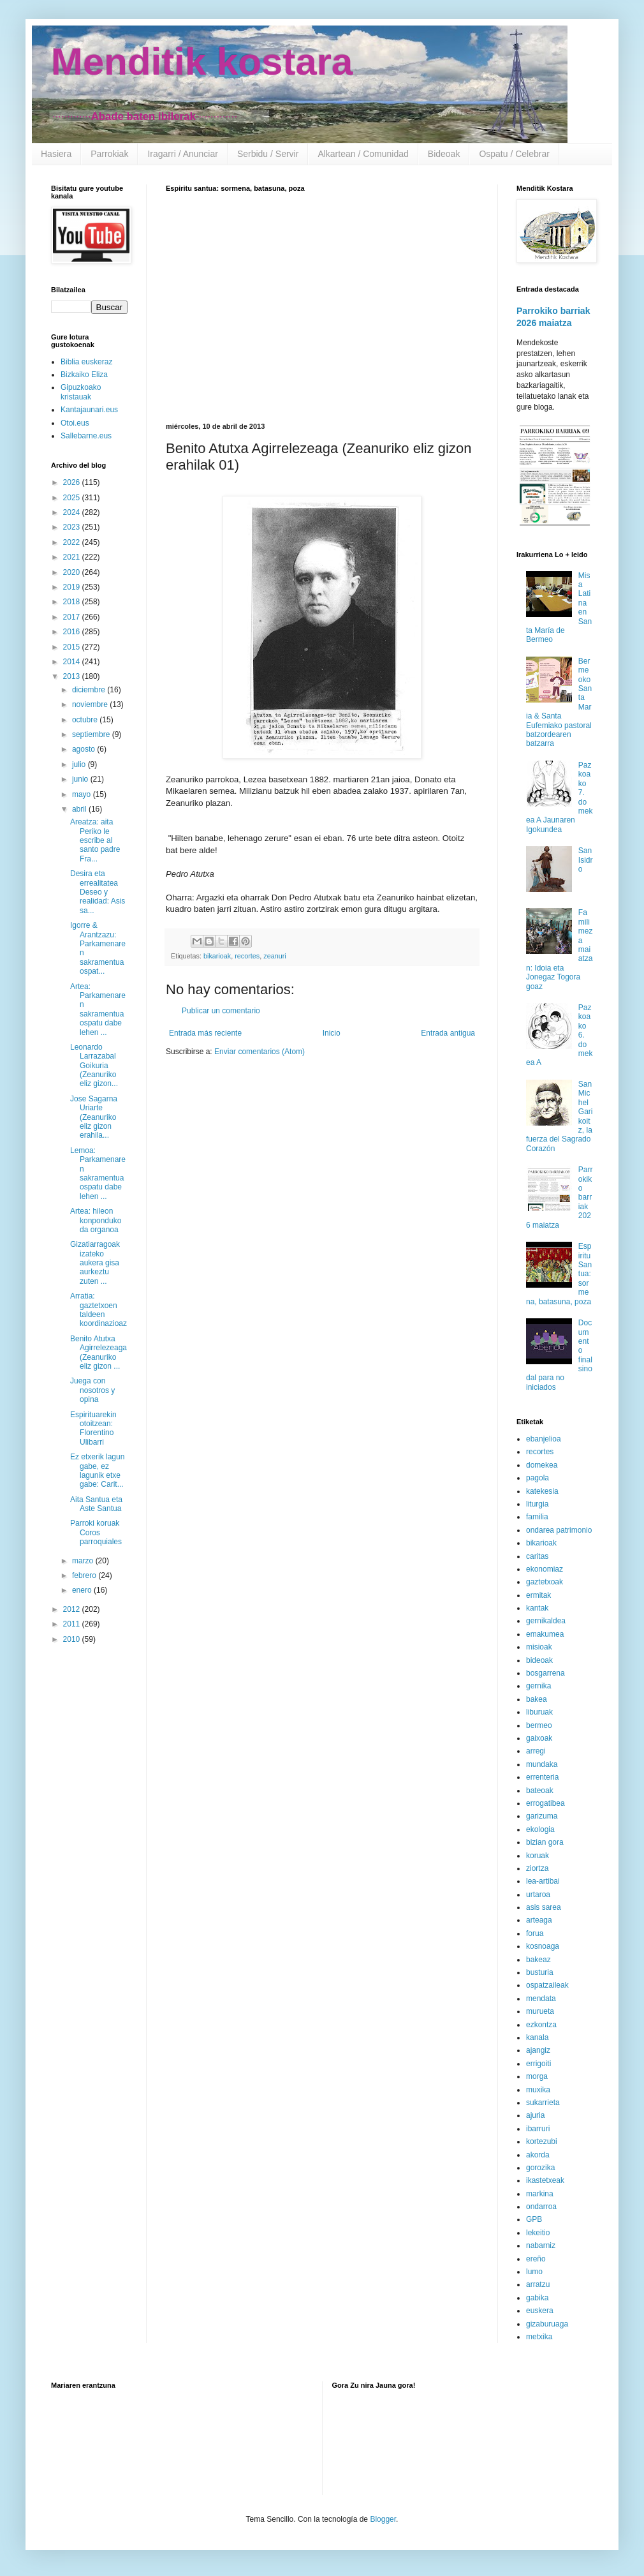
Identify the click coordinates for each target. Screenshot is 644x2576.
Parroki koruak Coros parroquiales (96, 1532)
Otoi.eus (75, 423)
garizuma (541, 1816)
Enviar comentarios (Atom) (259, 1051)
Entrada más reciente (205, 1033)
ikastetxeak (545, 2180)
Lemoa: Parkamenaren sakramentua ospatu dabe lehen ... (98, 1173)
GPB (534, 2219)
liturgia (537, 1504)
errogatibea (545, 1803)
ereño (536, 2258)
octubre (85, 719)
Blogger (383, 2519)
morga (537, 2076)
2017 (72, 617)
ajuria (535, 2115)
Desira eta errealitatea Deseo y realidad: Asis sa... (97, 892)
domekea (541, 1465)
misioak (539, 1646)
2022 (72, 542)
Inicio (331, 1033)
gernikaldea (546, 1620)
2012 (72, 1609)
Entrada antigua (448, 1033)
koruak (537, 1855)
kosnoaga (542, 1946)
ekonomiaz (544, 1569)
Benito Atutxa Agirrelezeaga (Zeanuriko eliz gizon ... (98, 1352)
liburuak (539, 1712)
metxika (539, 2336)
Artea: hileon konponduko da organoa (95, 1220)
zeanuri (274, 956)
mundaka (541, 1764)
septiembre (92, 734)
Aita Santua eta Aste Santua (96, 1504)
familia (537, 1516)
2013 (72, 676)
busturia (539, 1972)
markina (539, 2193)
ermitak (538, 1595)
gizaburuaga (547, 2323)
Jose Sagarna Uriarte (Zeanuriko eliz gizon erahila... (93, 1117)
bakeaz (538, 1959)
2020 (72, 572)
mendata (541, 1998)
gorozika (540, 2167)
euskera (539, 2310)
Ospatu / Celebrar (514, 154)
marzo (84, 1560)
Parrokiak (109, 154)
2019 (72, 587)
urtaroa (538, 1894)
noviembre (91, 704)
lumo (534, 2271)
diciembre (89, 689)
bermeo (539, 1725)
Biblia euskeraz (86, 361)
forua (534, 1933)
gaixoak (539, 1738)
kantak (537, 1608)
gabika (537, 2297)
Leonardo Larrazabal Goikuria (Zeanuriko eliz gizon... (94, 1066)
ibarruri (538, 2128)
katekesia (542, 1491)
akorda (538, 2154)
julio (80, 764)
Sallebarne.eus (86, 435)
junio (81, 779)
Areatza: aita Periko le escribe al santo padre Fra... (95, 840)
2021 (72, 557)
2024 (72, 512)
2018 (72, 601)
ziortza (537, 1868)
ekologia (540, 1829)
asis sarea (543, 1907)
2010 (72, 1639)
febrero (85, 1575)
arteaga (539, 1920)
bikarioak (217, 956)
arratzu (538, 2284)
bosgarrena (545, 1673)
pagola (537, 1477)
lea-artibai (543, 1881)
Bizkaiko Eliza (84, 374)
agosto (84, 749)
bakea (536, 1699)
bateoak (539, 1790)
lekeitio (538, 2232)
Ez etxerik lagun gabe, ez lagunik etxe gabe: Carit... (97, 1470)
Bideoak (444, 154)
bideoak (539, 1660)
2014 (72, 661)
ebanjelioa (543, 1438)
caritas (537, 1556)
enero (83, 1590)
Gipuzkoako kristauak (81, 392)
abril (80, 809)
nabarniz (540, 2245)
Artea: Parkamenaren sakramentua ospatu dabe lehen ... (98, 1009)
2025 (72, 497)
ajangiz (538, 2050)
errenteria (542, 1777)
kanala (537, 2037)
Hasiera (56, 154)
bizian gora (545, 1842)
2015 (72, 647)
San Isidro (585, 860)
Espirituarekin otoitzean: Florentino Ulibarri (93, 1428)
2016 (72, 631)
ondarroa (541, 2206)
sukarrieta (543, 2102)
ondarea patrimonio (559, 1530)
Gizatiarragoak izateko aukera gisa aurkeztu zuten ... (95, 1263)
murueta (540, 2011)
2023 (72, 527)
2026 (72, 482)
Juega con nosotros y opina (92, 1390)
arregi (536, 1750)
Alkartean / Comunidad (363, 154)
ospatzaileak (547, 1985)
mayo (82, 794)
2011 (72, 1623)
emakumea (545, 1634)
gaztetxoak (544, 1581)
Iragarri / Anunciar (182, 154)
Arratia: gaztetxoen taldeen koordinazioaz (98, 1310)
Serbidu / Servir (267, 154)
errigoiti (538, 2063)
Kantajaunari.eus (89, 409)
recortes (247, 956)
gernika (538, 1685)
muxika (538, 2089)
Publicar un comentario (221, 1010)
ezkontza (541, 2024)
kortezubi (541, 2141)
